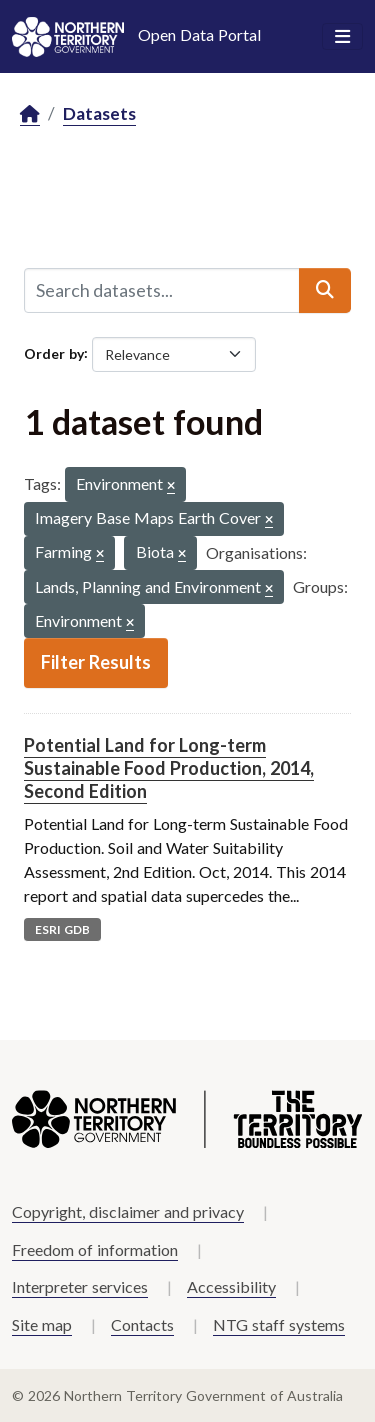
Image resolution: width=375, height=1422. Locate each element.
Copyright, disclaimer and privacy (128, 1211)
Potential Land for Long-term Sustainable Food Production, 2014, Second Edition (169, 768)
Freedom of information (95, 1249)
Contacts (142, 1324)
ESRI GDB (62, 929)
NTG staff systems (279, 1324)
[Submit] (325, 290)
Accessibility (231, 1286)
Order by (54, 352)
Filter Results (96, 662)
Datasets (99, 113)
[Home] (30, 114)
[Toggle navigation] (342, 37)
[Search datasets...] (162, 290)
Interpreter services (80, 1286)
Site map (42, 1324)
